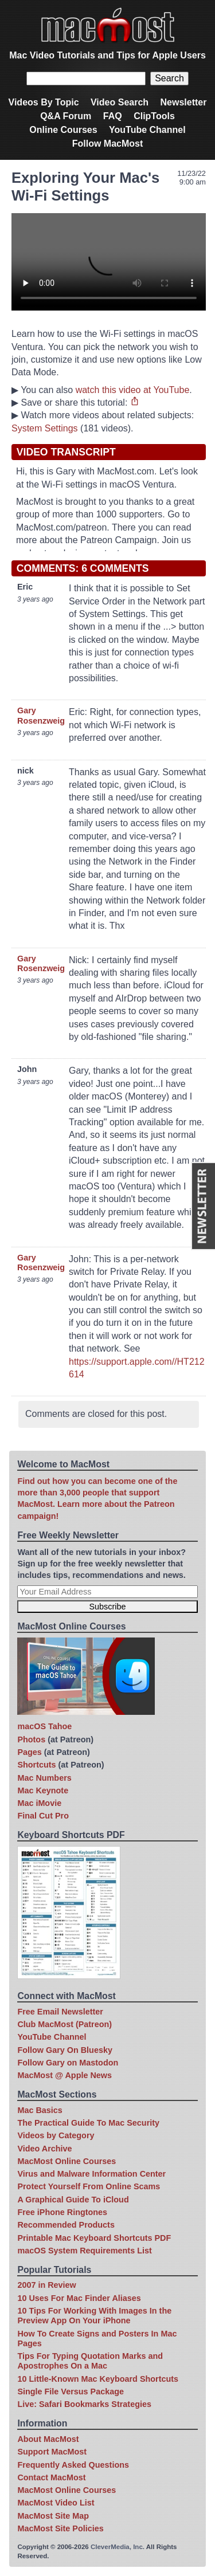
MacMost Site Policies (60, 2528)
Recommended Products (66, 2224)
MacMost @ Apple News (64, 2075)
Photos (31, 1739)
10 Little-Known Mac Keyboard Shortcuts (97, 2378)
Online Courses (63, 130)
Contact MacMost (51, 2477)
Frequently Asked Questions (73, 2464)
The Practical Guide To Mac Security (88, 2122)
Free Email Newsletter (60, 2011)
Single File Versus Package (70, 2391)
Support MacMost (52, 2451)
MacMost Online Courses (66, 2161)
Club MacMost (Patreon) (64, 2024)
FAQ (112, 116)
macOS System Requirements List (84, 2250)
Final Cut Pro (43, 1815)
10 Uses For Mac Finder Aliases (78, 2298)
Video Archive (44, 2148)
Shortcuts (36, 1764)
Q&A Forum (65, 116)
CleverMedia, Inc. (117, 2546)
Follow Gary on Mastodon (67, 2062)
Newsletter (184, 102)
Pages (29, 1752)
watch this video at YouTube (133, 390)
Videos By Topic (44, 102)
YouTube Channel (147, 130)
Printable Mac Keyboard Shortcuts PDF (94, 2238)
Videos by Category (55, 2135)
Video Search (119, 102)
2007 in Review (46, 2285)
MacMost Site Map (53, 2515)
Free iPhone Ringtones (62, 2212)
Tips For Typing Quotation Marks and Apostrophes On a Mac (90, 2360)
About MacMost (48, 2439)
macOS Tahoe (44, 1726)
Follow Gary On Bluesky (64, 2050)
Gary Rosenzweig (41, 715)
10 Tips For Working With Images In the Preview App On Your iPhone (94, 2315)
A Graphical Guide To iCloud (72, 2199)
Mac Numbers (44, 1777)
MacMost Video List (55, 2502)
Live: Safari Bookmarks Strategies (84, 2404)
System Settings (44, 428)
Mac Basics (39, 2110)
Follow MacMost (107, 143)
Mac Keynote (42, 1790)
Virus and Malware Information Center (91, 2173)
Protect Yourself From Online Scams (88, 2186)
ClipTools (154, 116)
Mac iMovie (39, 1803)
